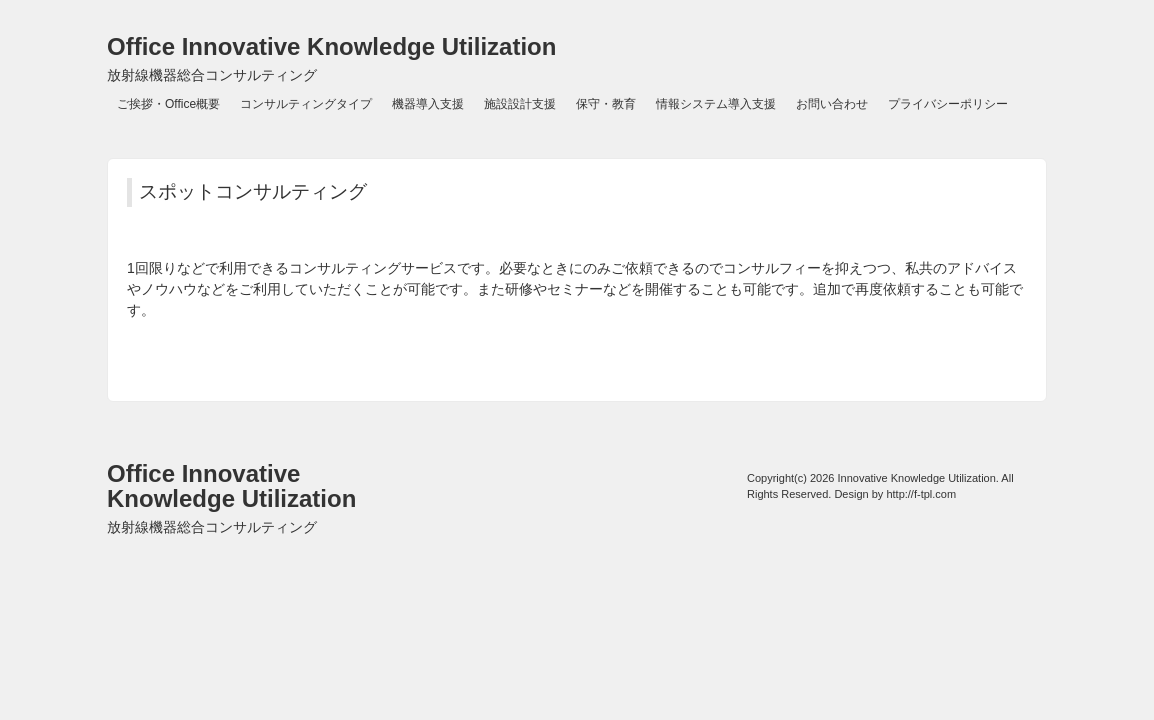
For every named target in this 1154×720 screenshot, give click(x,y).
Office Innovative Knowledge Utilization (331, 58)
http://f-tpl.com (921, 494)
